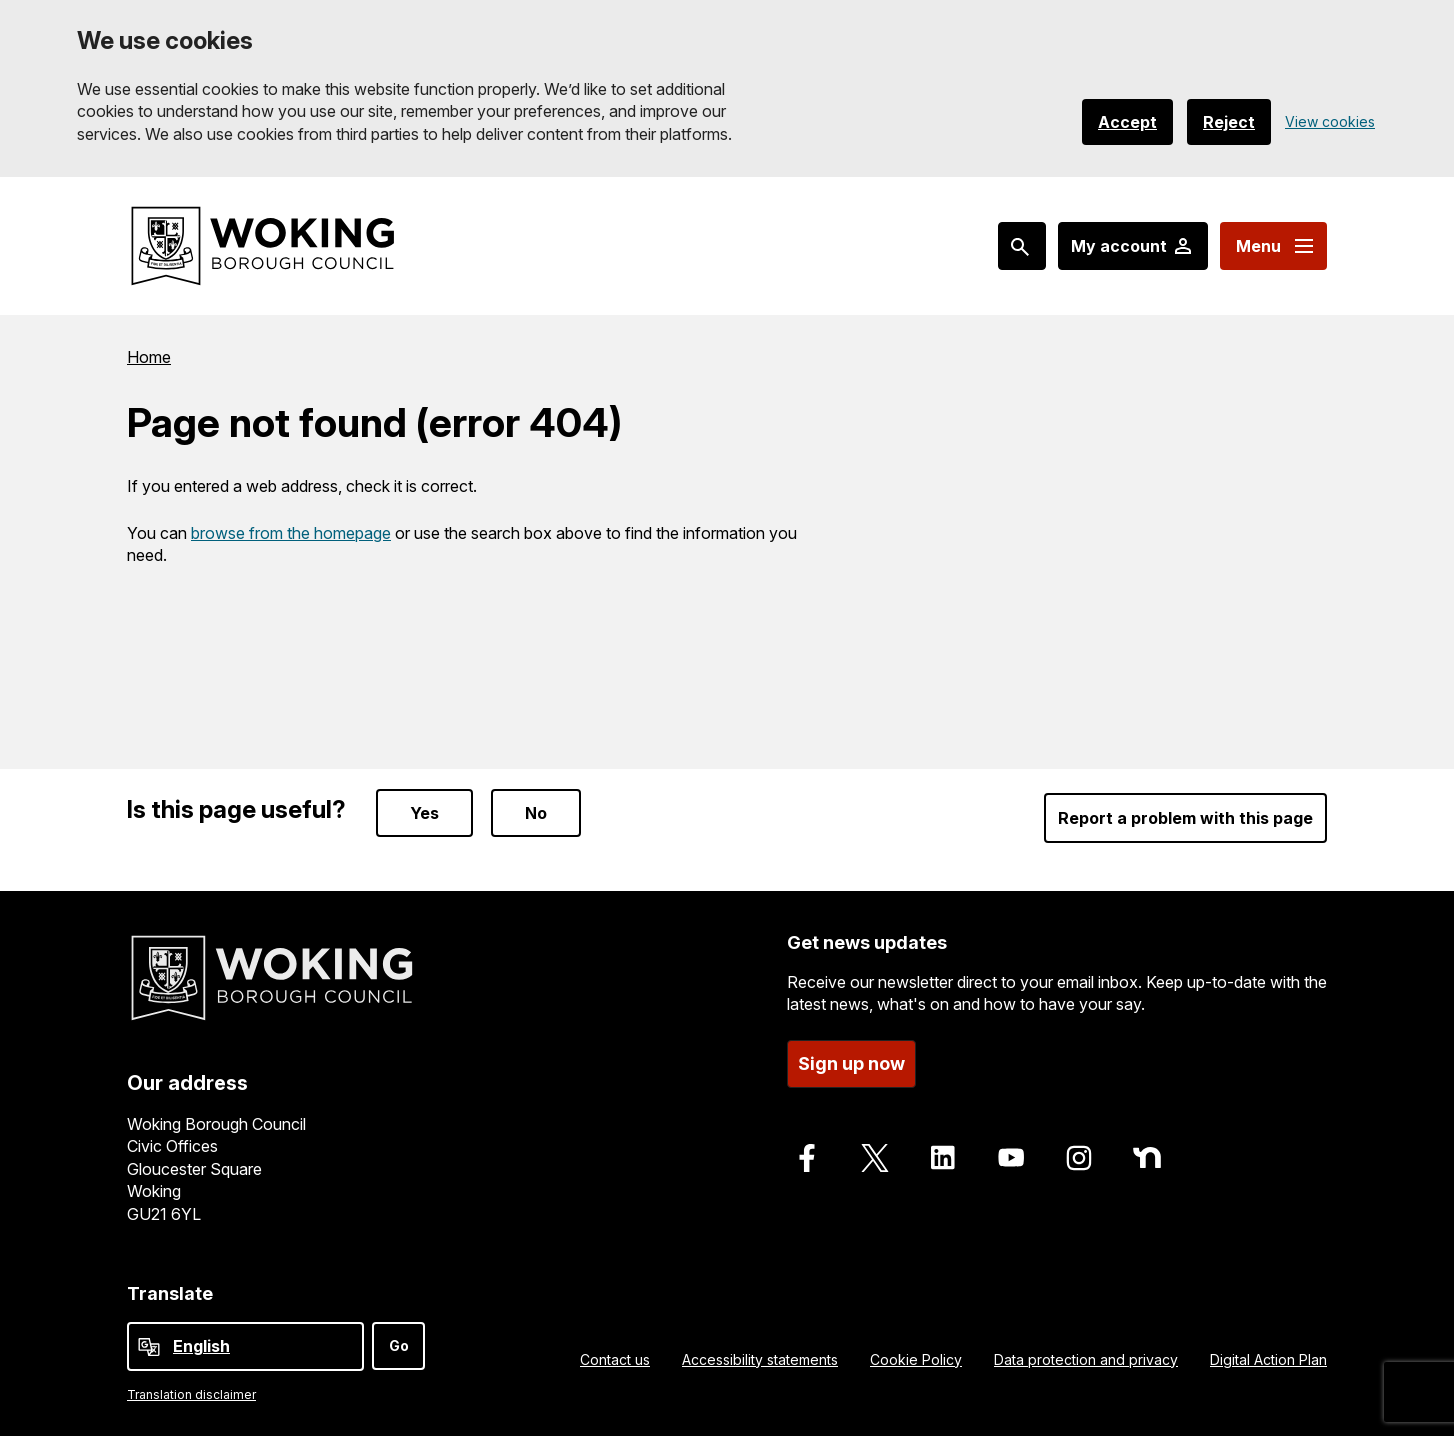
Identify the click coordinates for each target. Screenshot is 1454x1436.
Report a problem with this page (1185, 818)
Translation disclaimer (191, 1394)
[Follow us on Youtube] (1011, 1158)
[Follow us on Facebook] (807, 1158)
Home (149, 357)
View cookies (1330, 121)
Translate (170, 1293)
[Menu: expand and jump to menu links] (1273, 246)
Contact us (615, 1359)
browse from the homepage (291, 533)
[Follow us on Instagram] (1079, 1158)
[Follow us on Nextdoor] (1147, 1158)
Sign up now (851, 1063)
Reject (1229, 122)
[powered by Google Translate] (149, 1347)
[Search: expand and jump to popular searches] (1022, 246)
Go (399, 1345)
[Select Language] (245, 1346)
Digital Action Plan (1268, 1359)
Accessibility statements (760, 1359)
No (536, 813)
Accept (1127, 122)
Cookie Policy (916, 1359)
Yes (424, 813)
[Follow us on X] (875, 1158)
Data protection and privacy (1086, 1359)
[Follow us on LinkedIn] (943, 1158)
